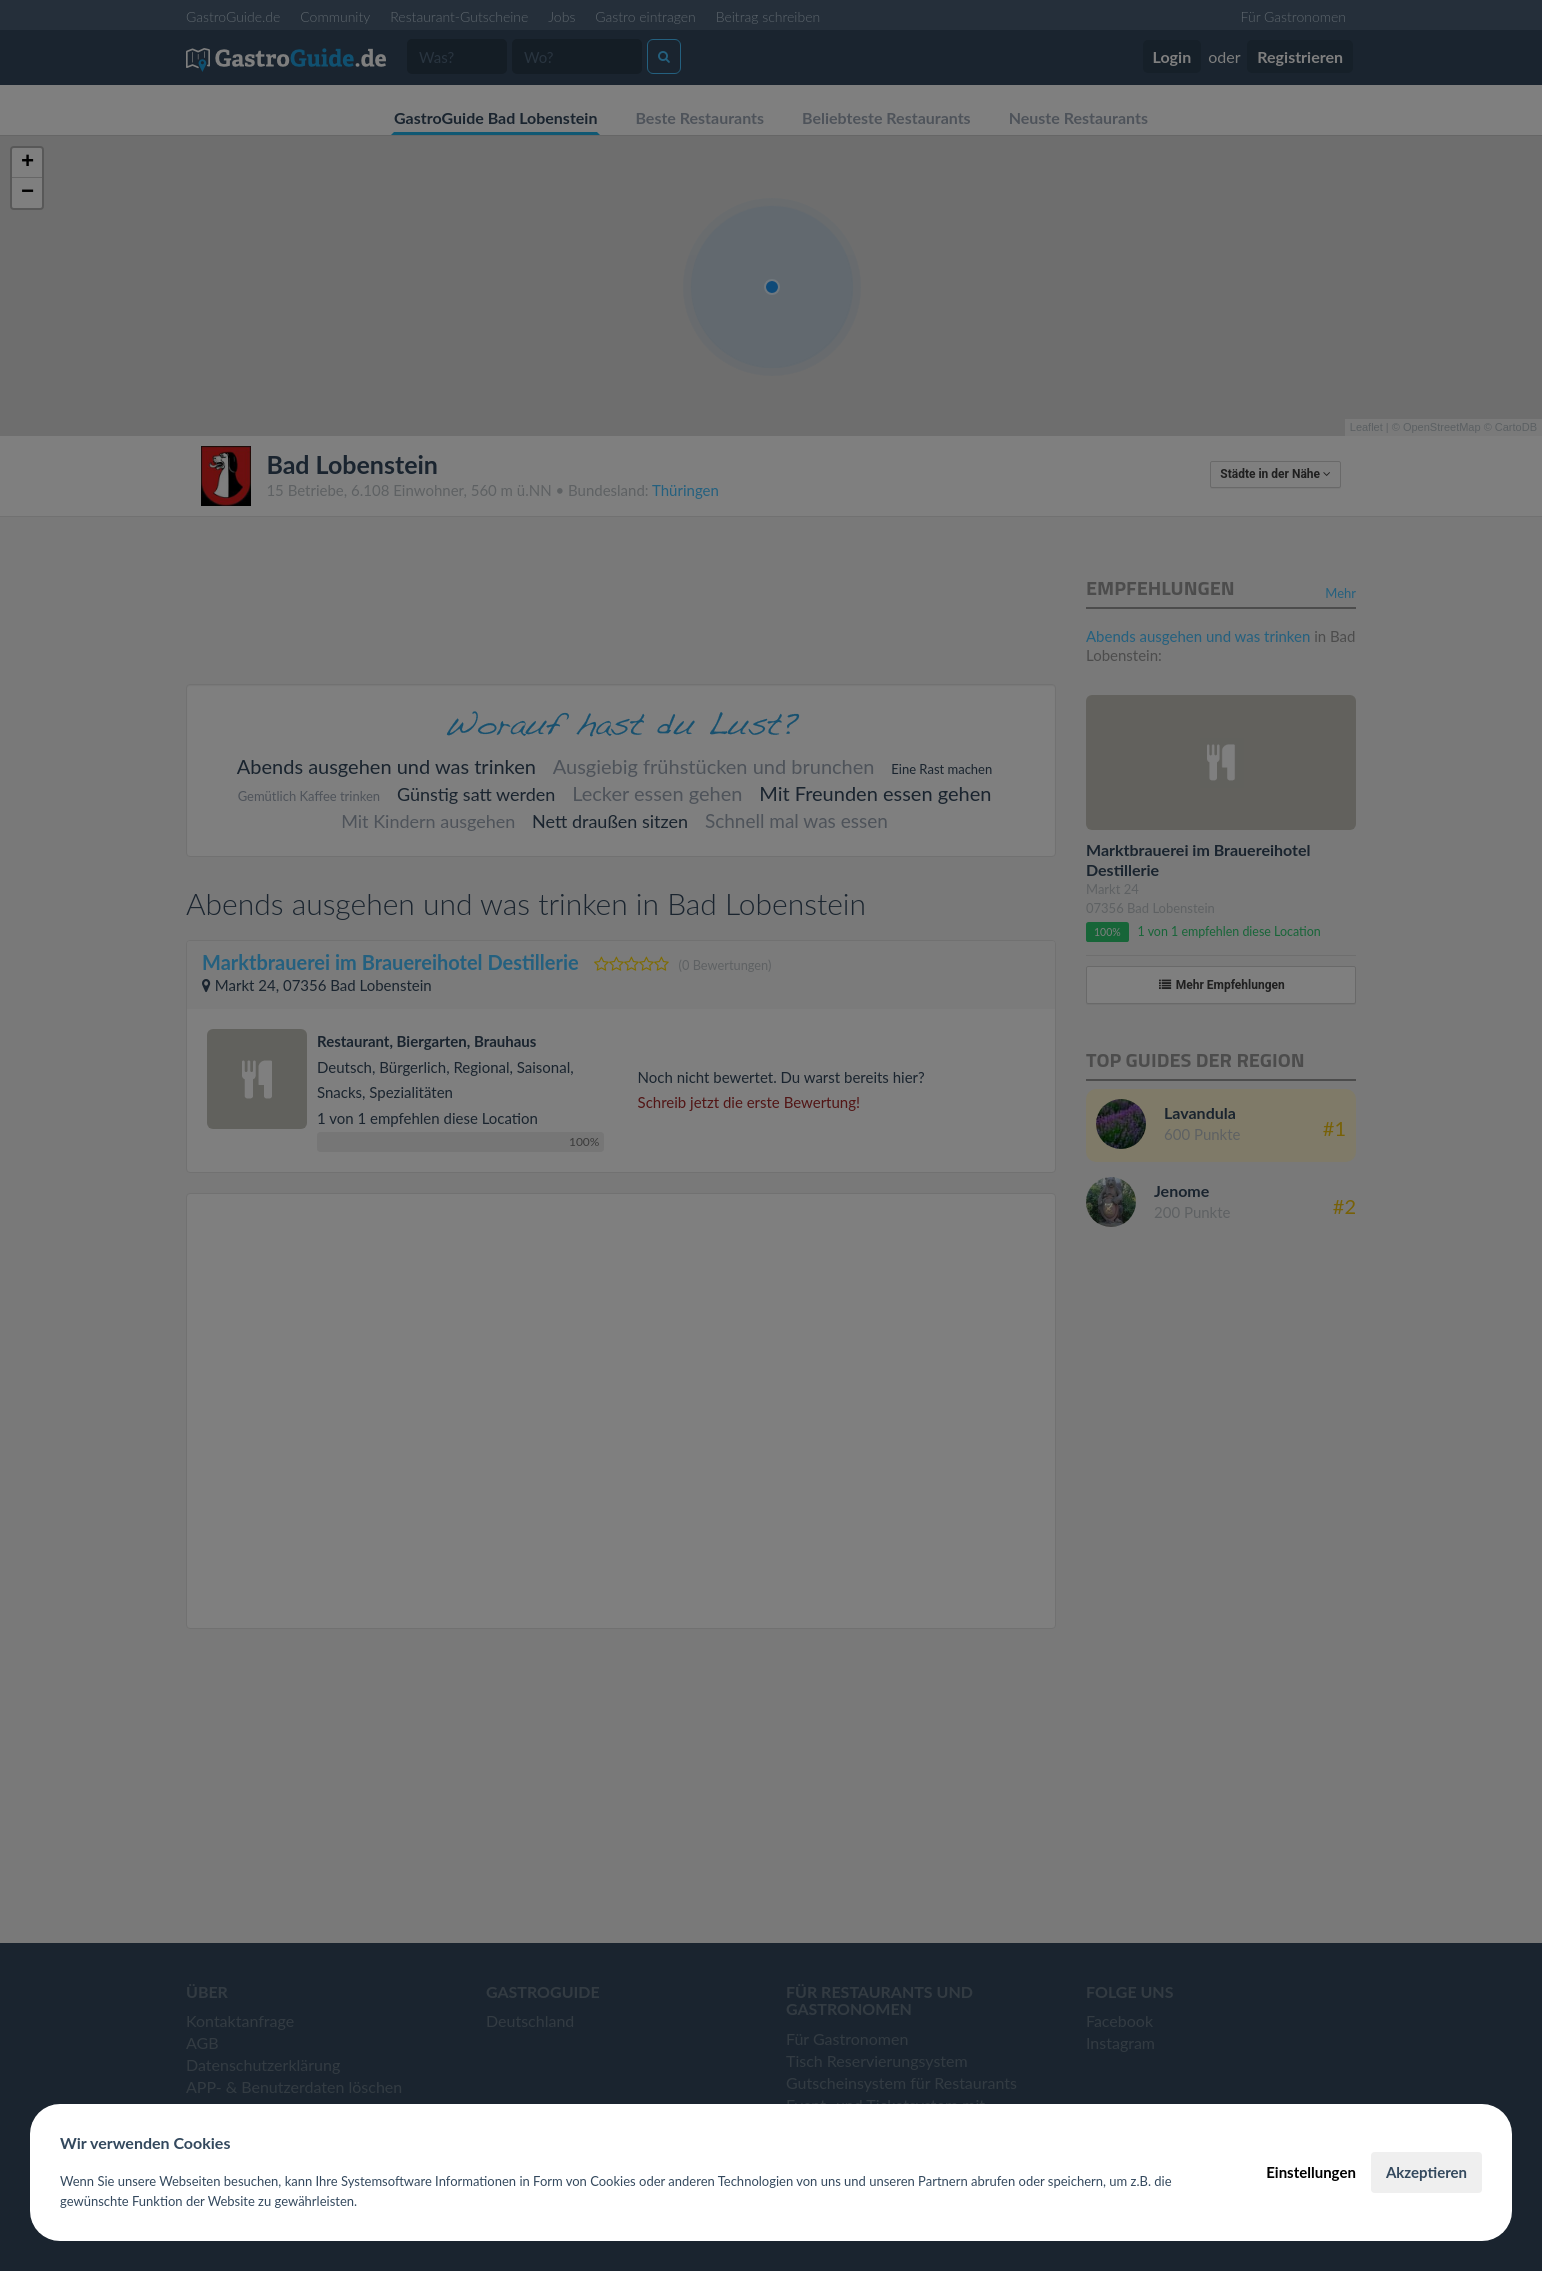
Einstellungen (1311, 2172)
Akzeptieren (1426, 2172)
